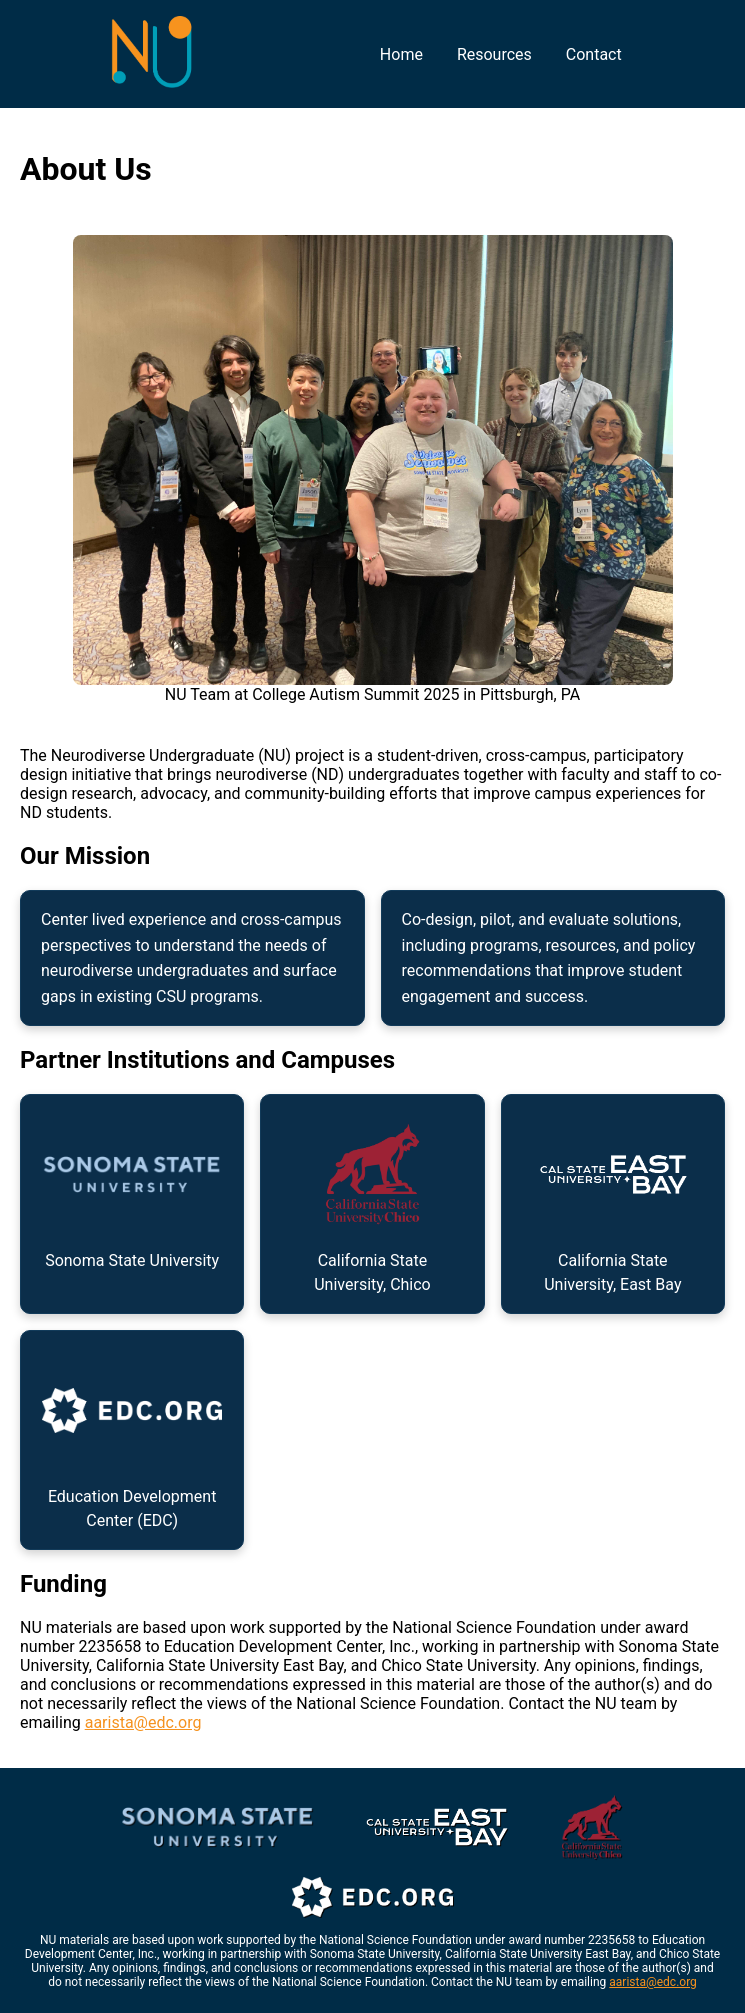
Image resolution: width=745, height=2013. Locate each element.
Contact (594, 54)
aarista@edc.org (143, 1722)
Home (401, 54)
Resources (494, 54)
